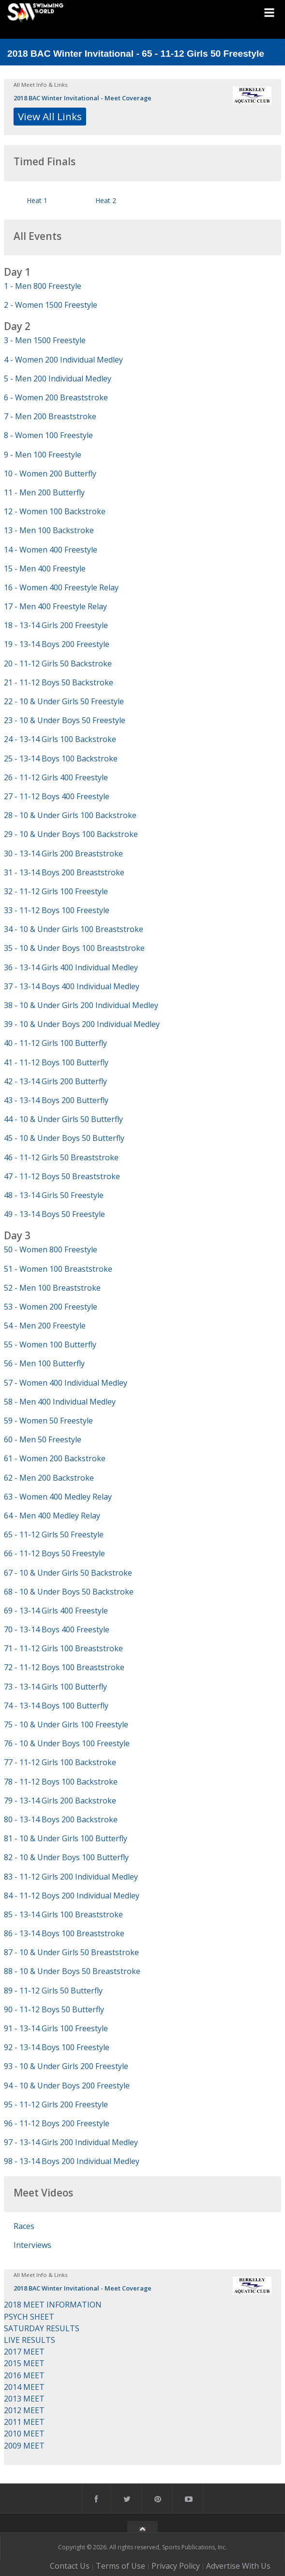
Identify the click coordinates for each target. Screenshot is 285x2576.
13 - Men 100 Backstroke (49, 530)
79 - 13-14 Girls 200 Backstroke (60, 1800)
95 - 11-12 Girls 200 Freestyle (56, 2104)
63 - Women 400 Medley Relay (58, 1496)
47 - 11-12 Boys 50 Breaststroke (62, 1176)
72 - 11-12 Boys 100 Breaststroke (64, 1667)
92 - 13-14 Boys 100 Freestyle (56, 2047)
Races (24, 2226)
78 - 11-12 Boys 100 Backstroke (61, 1781)
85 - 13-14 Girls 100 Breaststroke (63, 1914)
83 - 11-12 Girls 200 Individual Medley (71, 1876)
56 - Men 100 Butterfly (44, 1363)
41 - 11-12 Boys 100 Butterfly (56, 1062)
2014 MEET (24, 2387)
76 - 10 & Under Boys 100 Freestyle (67, 1743)
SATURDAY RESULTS (41, 2328)
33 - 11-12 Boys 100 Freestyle (56, 910)
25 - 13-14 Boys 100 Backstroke (61, 758)
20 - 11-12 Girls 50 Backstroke (58, 663)
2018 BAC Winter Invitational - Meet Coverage (82, 98)
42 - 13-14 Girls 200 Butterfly (55, 1081)
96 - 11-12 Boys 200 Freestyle (56, 2123)
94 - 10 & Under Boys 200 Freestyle (67, 2085)
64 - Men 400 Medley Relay (52, 1515)
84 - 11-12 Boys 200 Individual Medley (71, 1895)
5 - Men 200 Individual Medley (57, 378)
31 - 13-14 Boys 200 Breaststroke (64, 872)
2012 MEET (24, 2410)
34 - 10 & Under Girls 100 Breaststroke (73, 929)
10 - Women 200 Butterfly (50, 473)
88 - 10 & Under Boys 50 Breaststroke (72, 1971)
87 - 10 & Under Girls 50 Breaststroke (71, 1952)
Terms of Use (120, 2565)
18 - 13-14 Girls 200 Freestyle (56, 625)
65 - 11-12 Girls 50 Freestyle (54, 1534)
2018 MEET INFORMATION (53, 2304)
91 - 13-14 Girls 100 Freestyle (56, 2028)
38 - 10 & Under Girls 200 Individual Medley (81, 1005)
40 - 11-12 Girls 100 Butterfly (55, 1043)
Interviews (32, 2245)
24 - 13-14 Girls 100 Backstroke (60, 739)
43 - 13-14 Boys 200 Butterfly (56, 1100)
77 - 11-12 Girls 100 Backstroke (60, 1762)
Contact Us (70, 2565)
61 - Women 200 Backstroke (54, 1458)
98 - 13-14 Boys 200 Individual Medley (71, 2161)
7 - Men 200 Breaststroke (50, 416)
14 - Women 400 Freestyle (50, 549)
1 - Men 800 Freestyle (42, 286)
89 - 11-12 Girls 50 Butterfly (53, 1990)
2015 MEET (24, 2363)
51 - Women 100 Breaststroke (58, 1269)
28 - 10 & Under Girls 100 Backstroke (70, 815)
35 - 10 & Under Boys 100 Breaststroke (74, 948)
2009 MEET (24, 2445)
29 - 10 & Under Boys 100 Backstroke (71, 834)
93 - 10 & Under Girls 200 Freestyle (66, 2066)
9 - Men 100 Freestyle (42, 454)
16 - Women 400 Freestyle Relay (61, 587)
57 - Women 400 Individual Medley (65, 1382)
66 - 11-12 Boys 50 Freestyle (54, 1553)
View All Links (50, 116)
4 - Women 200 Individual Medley (63, 359)
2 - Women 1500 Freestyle (50, 305)
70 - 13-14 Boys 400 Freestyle (56, 1629)
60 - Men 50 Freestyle (42, 1439)
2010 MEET (24, 2433)
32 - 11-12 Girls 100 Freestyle (56, 891)
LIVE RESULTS (29, 2340)
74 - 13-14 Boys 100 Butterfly (56, 1705)
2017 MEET (24, 2351)
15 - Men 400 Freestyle (45, 568)
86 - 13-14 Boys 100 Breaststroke (64, 1933)
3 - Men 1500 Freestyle (45, 340)
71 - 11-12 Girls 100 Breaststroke (63, 1648)
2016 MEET (24, 2375)
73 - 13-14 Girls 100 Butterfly (55, 1686)
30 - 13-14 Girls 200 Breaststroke (63, 853)
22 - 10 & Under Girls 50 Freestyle (64, 701)
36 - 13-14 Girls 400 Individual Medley (71, 967)
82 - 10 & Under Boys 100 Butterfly (66, 1857)
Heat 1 (37, 200)
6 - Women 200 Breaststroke (56, 397)
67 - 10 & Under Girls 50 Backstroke (68, 1572)
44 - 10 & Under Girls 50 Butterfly (63, 1119)
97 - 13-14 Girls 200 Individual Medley (71, 2142)
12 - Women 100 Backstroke (54, 511)
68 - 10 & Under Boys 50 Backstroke (69, 1591)
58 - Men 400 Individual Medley (60, 1401)
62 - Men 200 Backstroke (49, 1477)
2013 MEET (24, 2398)
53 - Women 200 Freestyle (50, 1306)
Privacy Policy (175, 2565)
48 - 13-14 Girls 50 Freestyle (54, 1195)
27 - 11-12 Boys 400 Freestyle (56, 796)
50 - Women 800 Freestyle (50, 1249)
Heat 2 (105, 200)
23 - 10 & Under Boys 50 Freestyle (64, 720)
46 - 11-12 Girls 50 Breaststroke (61, 1157)
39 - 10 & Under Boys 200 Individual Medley (82, 1024)
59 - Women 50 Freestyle (48, 1420)
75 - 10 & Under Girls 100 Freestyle (66, 1724)
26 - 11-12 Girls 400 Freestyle (56, 777)
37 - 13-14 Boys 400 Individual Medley (71, 986)
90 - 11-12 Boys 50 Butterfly (54, 2009)
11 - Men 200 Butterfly (44, 492)
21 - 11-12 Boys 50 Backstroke (58, 682)
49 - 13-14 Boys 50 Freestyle (54, 1214)
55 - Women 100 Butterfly (50, 1344)
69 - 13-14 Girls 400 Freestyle (56, 1610)
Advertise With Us (238, 2565)
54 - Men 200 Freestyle (45, 1325)
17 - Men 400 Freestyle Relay (55, 606)
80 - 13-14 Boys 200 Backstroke (61, 1819)
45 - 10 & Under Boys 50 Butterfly (64, 1138)
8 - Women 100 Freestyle (48, 435)
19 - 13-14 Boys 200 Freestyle (56, 644)
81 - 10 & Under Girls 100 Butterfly (65, 1838)
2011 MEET (24, 2422)
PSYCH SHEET (29, 2316)
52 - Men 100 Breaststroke (52, 1287)
